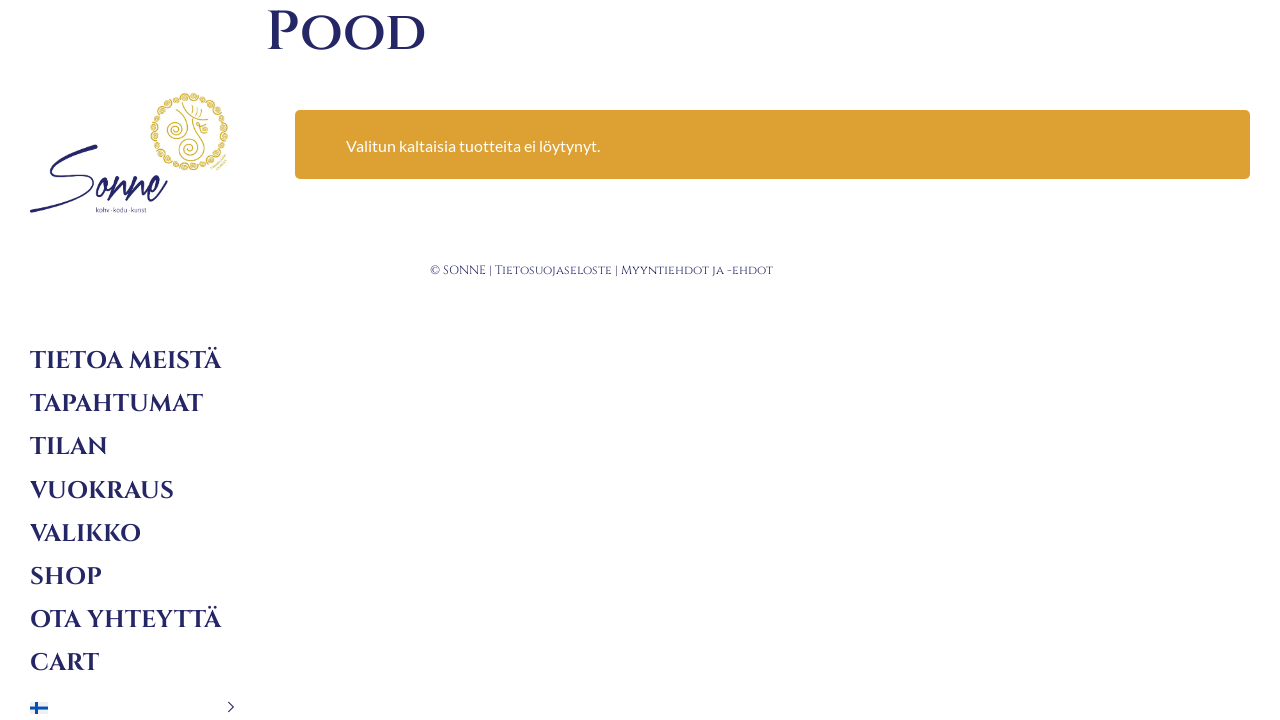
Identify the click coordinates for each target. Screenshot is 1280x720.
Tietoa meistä (125, 361)
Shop (66, 577)
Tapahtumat (116, 404)
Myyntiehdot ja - (676, 270)
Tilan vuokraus (102, 468)
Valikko (85, 534)
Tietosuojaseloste (553, 270)
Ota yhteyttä (125, 620)
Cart (64, 663)
